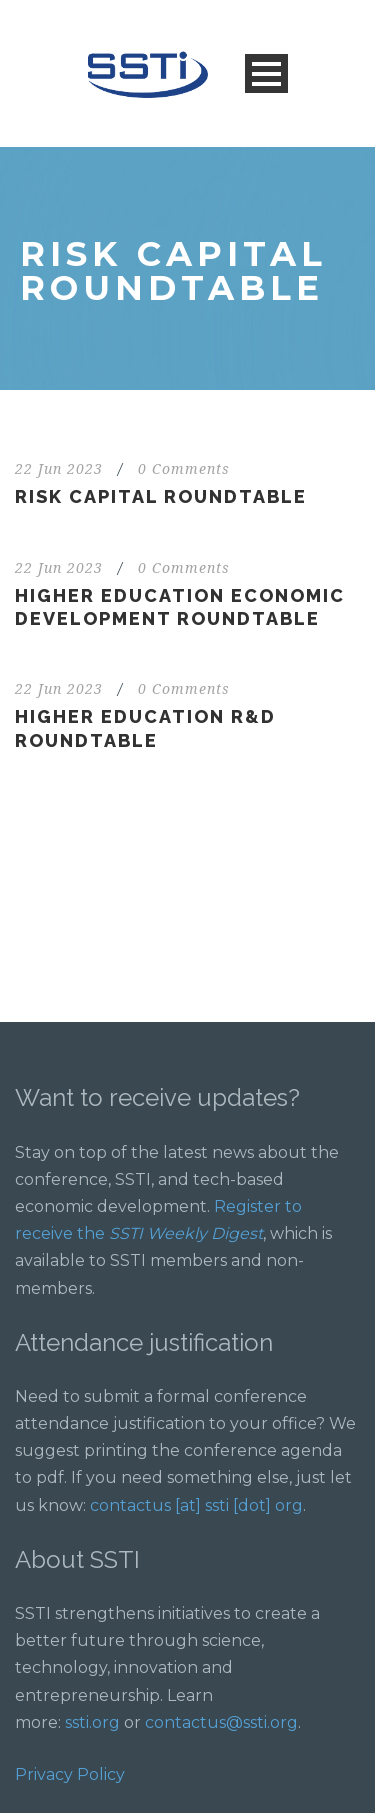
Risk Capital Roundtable (161, 496)
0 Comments (184, 469)
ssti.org (92, 1722)
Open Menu (266, 73)
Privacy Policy (70, 1774)
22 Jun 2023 (59, 469)
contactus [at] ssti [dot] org (196, 1505)
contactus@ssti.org (221, 1722)
